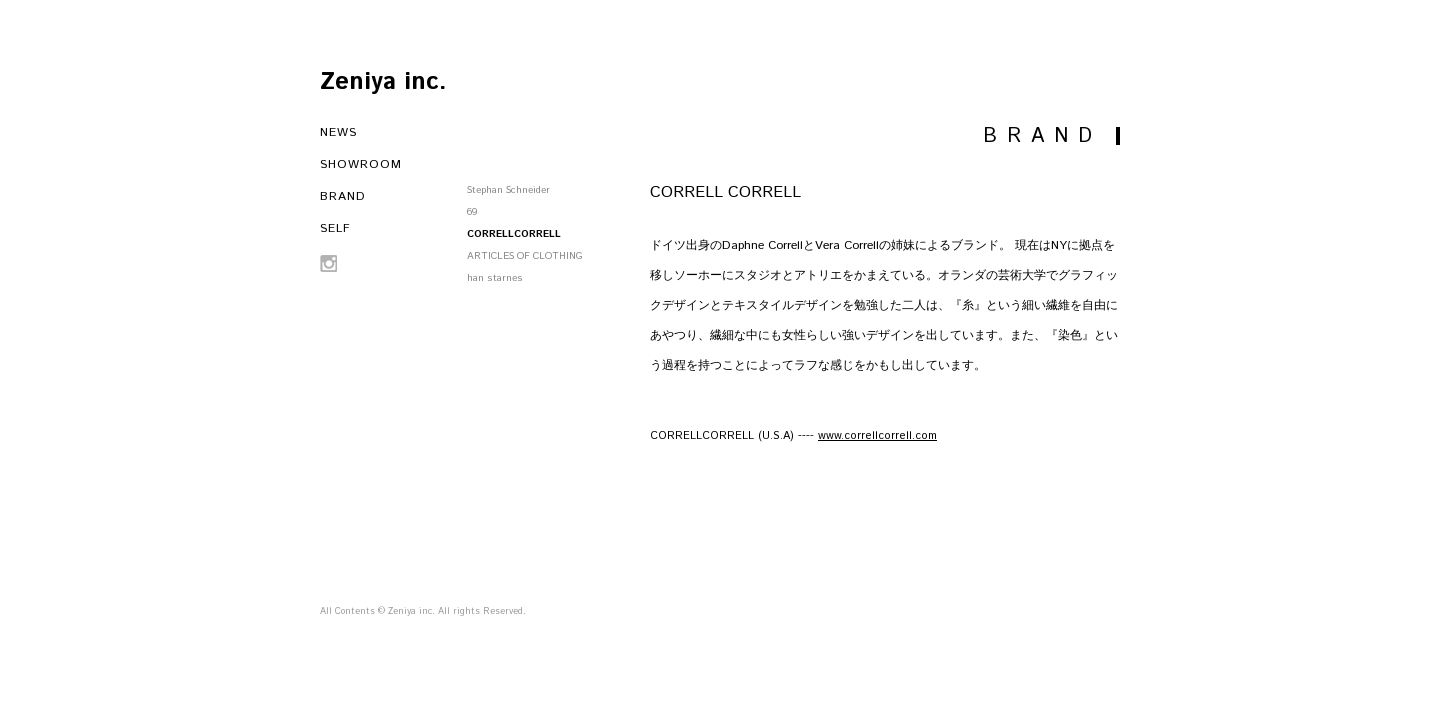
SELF (335, 228)
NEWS (338, 132)
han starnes (495, 278)
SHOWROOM (361, 164)
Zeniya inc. (383, 82)
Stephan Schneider (508, 190)
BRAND (343, 196)
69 (472, 212)
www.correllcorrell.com (877, 436)
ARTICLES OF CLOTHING (525, 256)
